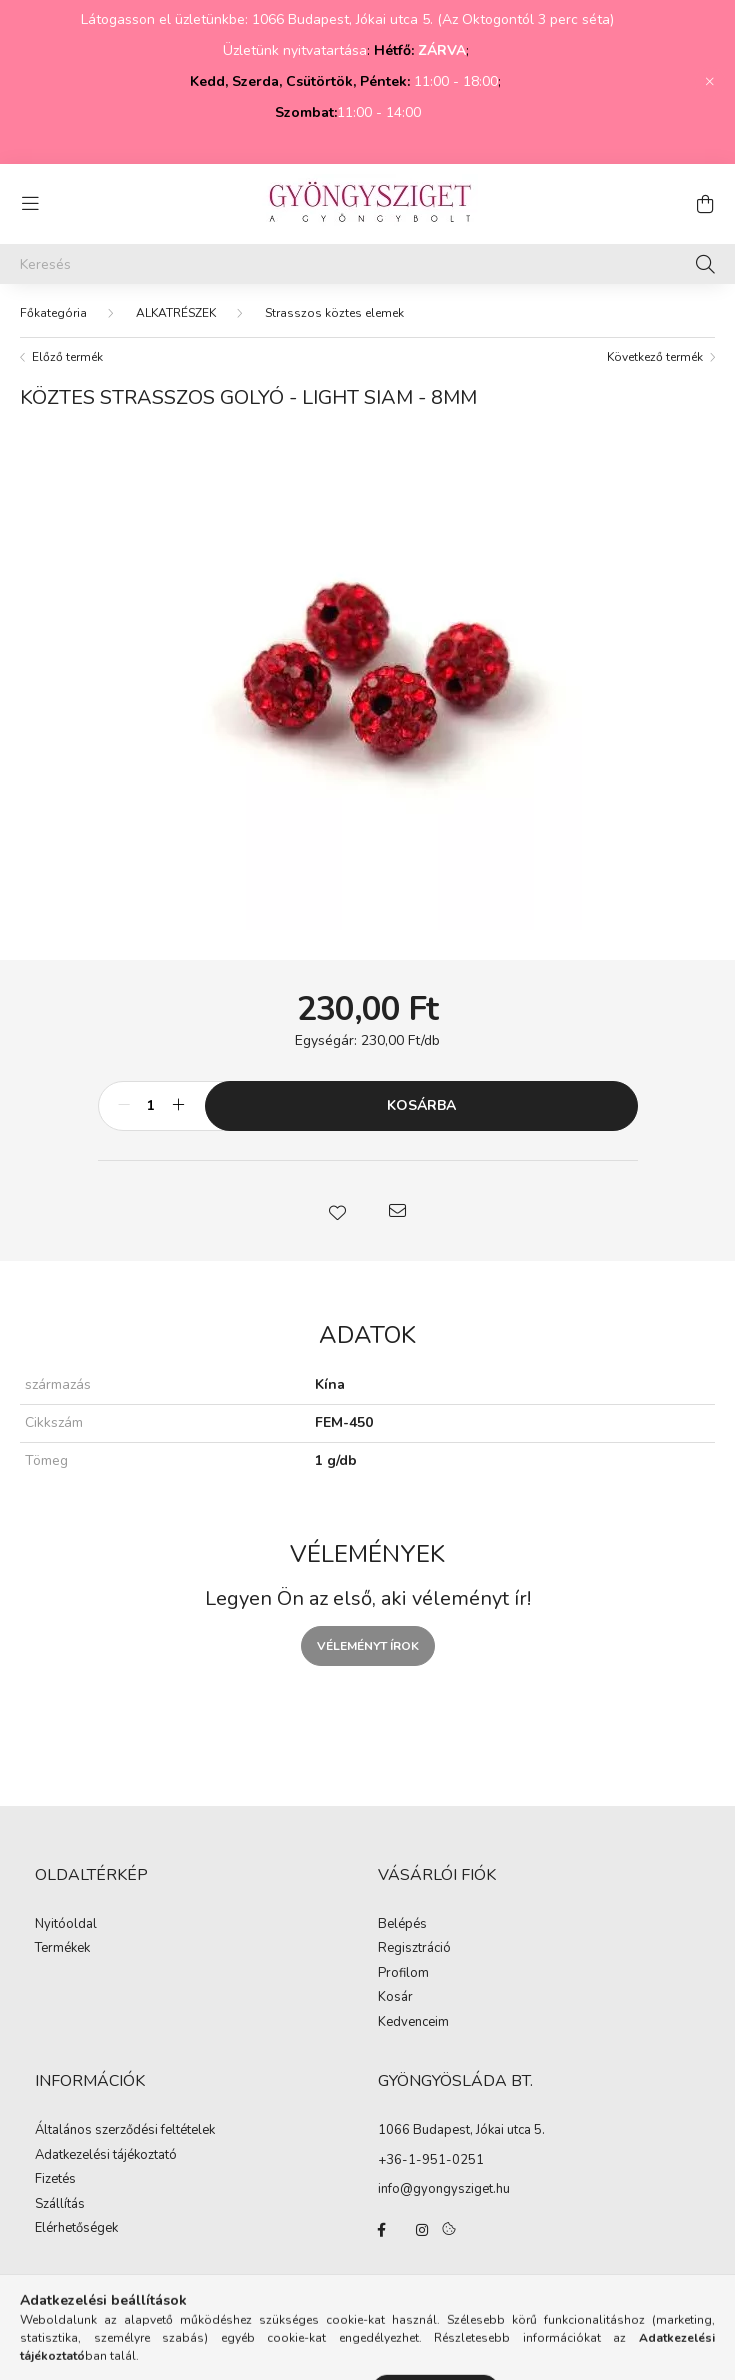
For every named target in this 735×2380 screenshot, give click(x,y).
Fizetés (55, 2180)
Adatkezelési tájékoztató (106, 2156)
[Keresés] (367, 264)
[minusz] (124, 1106)
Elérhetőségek (76, 2229)
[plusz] (179, 1106)
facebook (382, 2230)
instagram (422, 2230)
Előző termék (67, 357)
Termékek (62, 1949)
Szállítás (60, 2205)
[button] (338, 1211)
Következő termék (655, 357)
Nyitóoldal (66, 1925)
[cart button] (705, 204)
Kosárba (421, 1105)
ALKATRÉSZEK (176, 313)
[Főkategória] (53, 313)
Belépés (402, 1925)
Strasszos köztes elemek (334, 313)
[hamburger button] (30, 204)
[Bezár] (710, 82)
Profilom (403, 1974)
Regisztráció (414, 1949)
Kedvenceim (413, 2023)
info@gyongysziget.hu (444, 2189)
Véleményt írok (368, 1646)
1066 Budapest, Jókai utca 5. (461, 2130)
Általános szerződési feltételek (125, 2131)
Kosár (395, 1998)
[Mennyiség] (151, 1106)
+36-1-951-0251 (431, 2160)
